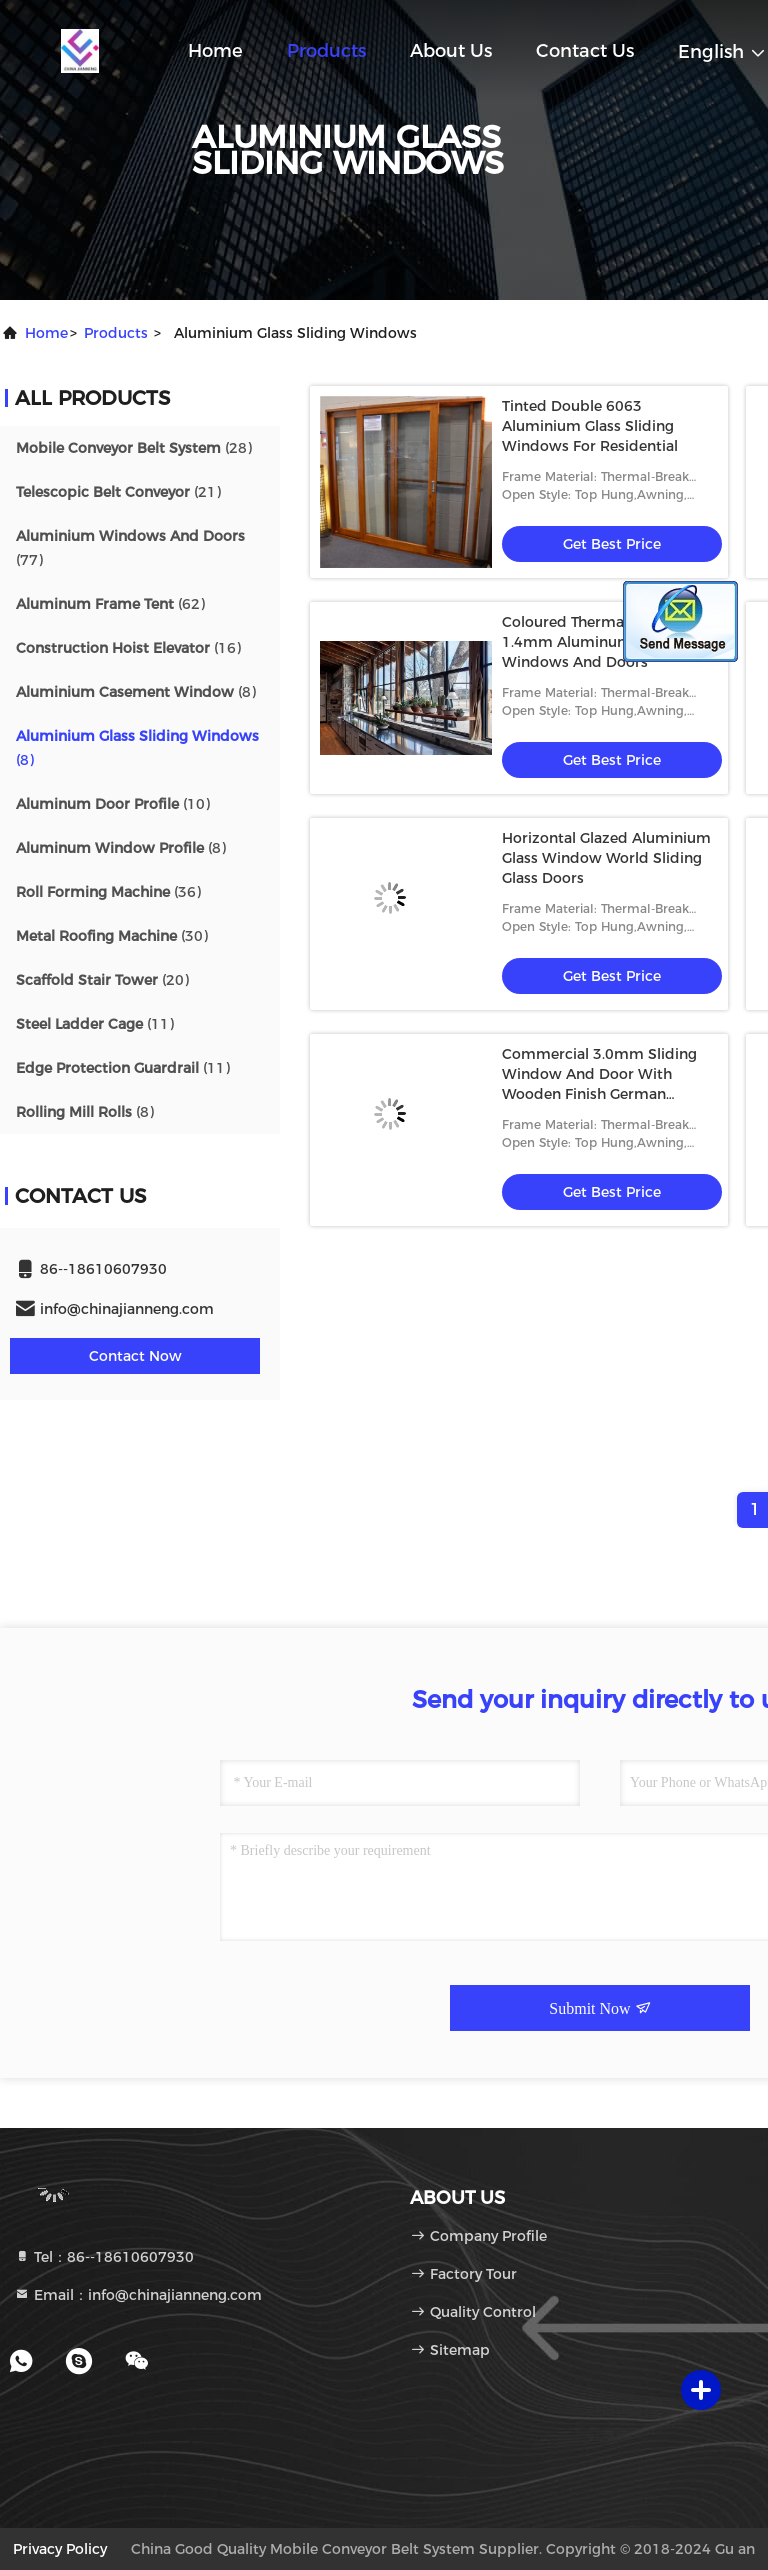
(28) (134, 448)
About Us (451, 51)
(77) (130, 548)
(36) (108, 892)
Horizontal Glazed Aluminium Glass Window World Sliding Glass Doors (606, 858)
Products (326, 51)
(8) (136, 692)
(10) (113, 804)
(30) (112, 936)
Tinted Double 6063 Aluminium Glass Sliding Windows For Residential (590, 426)
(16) (128, 648)
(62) (110, 604)
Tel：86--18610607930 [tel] (104, 2257)
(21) (118, 492)
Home (215, 51)
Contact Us (585, 51)
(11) (95, 1024)
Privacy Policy (60, 2549)
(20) (102, 980)
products (116, 333)
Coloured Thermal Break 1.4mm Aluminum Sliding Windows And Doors (593, 642)
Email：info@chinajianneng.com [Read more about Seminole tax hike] (138, 2295)
